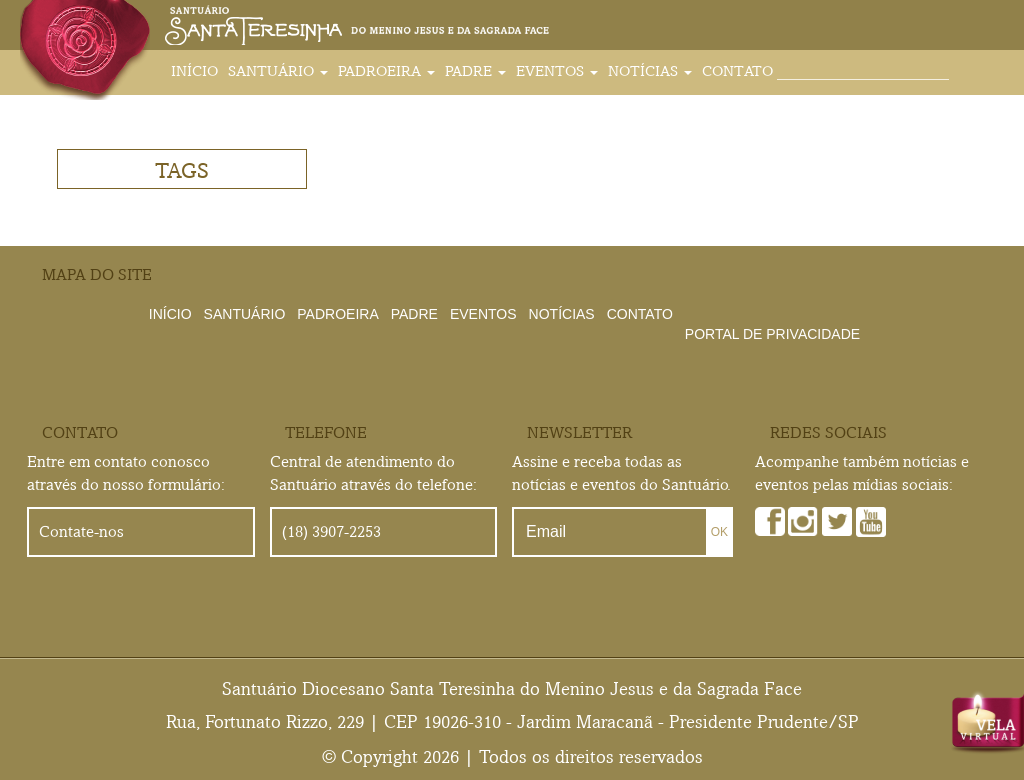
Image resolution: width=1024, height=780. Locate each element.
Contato (737, 71)
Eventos (557, 71)
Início (194, 71)
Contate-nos (81, 531)
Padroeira (386, 71)
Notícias (650, 71)
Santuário (278, 71)
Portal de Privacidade (772, 334)
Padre (475, 71)
